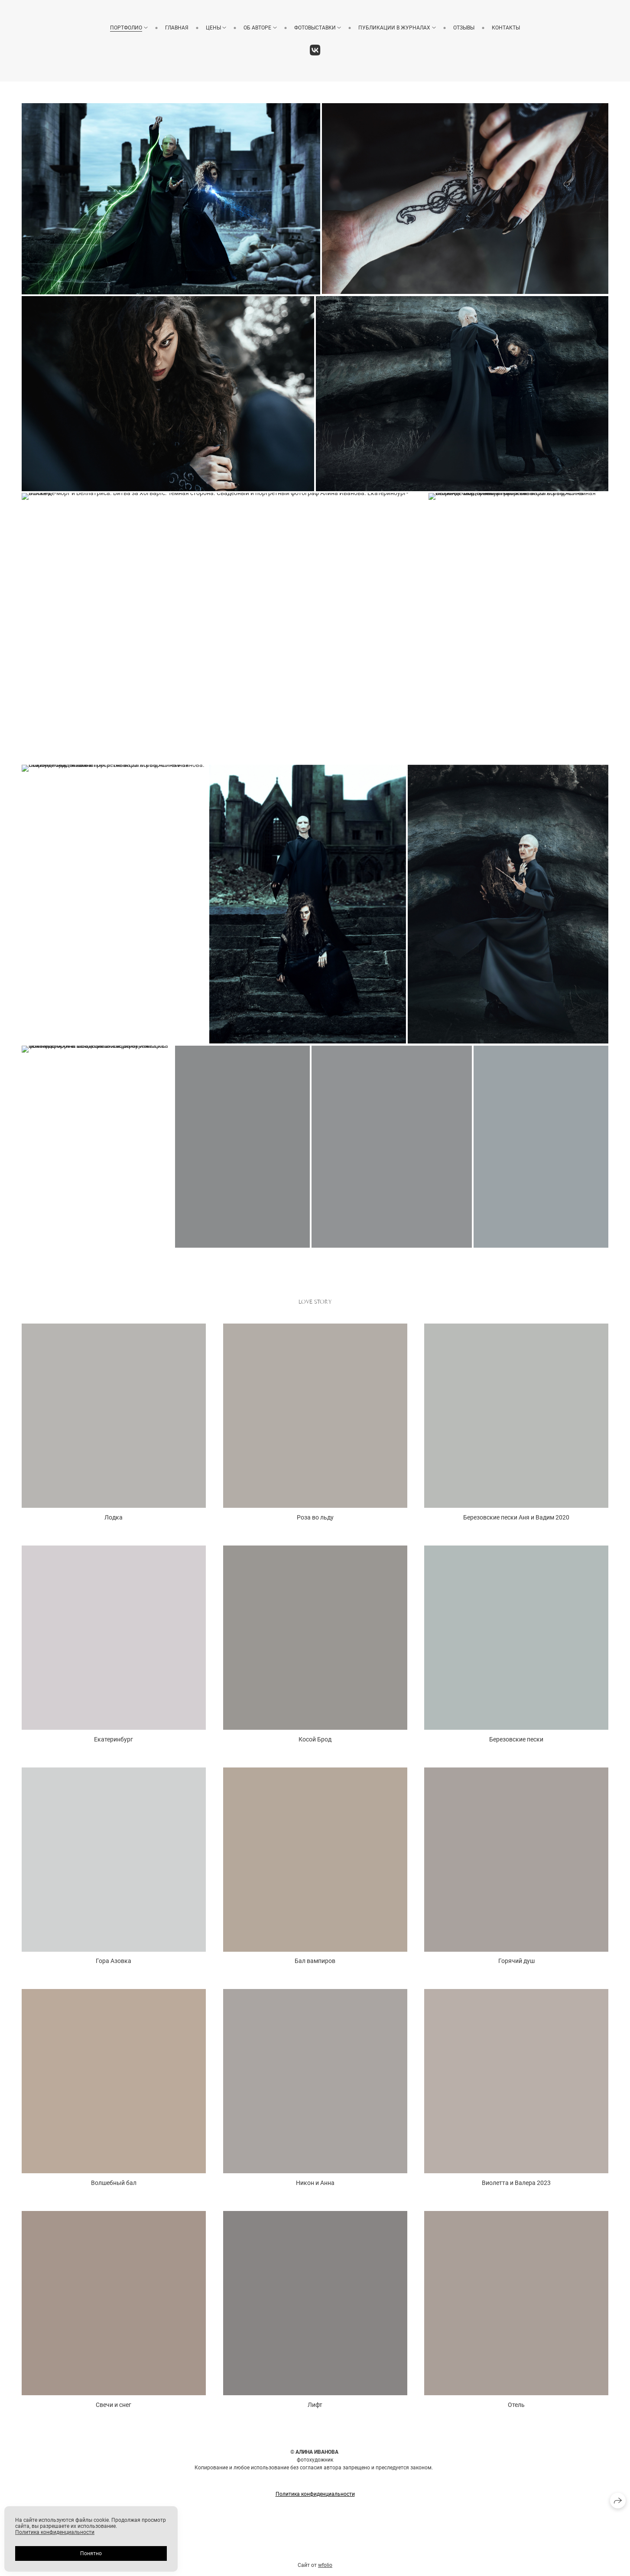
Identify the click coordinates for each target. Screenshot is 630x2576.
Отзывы (463, 28)
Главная (176, 28)
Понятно (91, 2553)
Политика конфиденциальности (54, 2532)
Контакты (506, 28)
